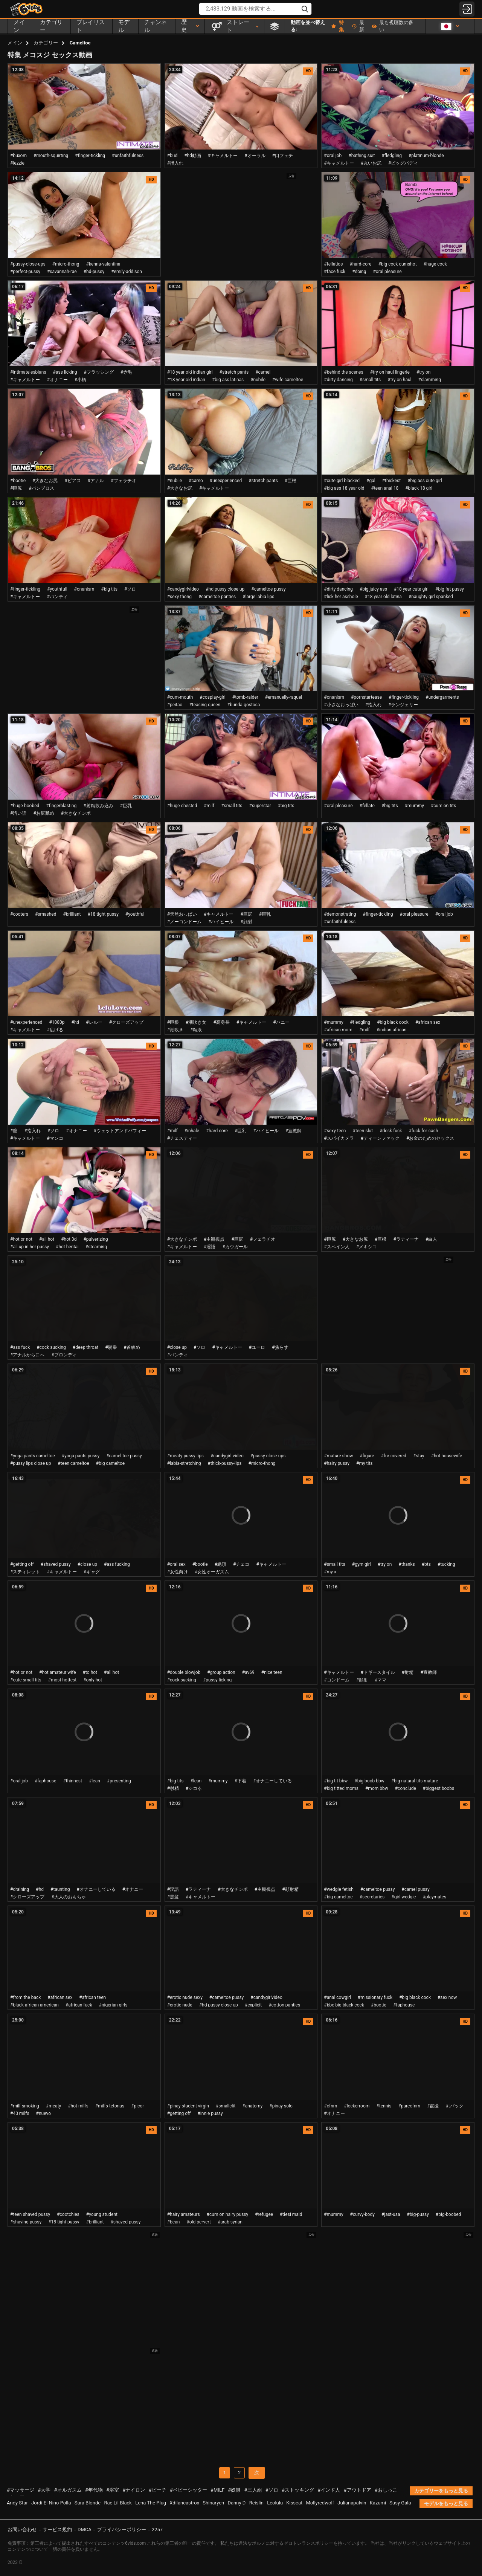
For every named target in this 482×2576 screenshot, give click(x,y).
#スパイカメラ (339, 1138)
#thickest (391, 480)
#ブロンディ (63, 1354)
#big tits (109, 589)
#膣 (13, 1130)
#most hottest (62, 1680)
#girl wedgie (403, 1897)
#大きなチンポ (76, 813)
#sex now (447, 1997)
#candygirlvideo (183, 589)
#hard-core (360, 264)
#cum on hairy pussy (228, 2214)
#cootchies (68, 2214)
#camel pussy (415, 1889)
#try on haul (399, 379)
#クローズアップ (126, 1022)
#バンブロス (41, 488)
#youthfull (57, 589)
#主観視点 (214, 1239)
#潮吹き (175, 1029)
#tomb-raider (245, 697)
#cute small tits (25, 1680)
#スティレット (25, 1571)
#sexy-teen (335, 1130)
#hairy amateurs (183, 2214)
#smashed (45, 914)
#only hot (92, 1680)
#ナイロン (133, 2490)
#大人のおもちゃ (68, 1897)
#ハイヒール (220, 921)
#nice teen (271, 1672)
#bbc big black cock (344, 2005)
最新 (357, 26)
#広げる (55, 1029)
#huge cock (435, 264)
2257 (157, 2529)
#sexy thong (179, 596)
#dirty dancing (338, 379)
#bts (426, 1564)
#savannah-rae (62, 271)
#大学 (44, 2490)
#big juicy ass (373, 589)
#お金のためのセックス (430, 1138)
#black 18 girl (418, 488)
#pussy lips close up (30, 1463)
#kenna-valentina (103, 264)
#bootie (18, 480)
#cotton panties (284, 2005)
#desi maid (291, 2214)
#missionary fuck (375, 1997)
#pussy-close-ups (28, 264)
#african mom (338, 1029)
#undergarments (442, 697)
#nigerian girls (113, 2005)
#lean (94, 1781)
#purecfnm (409, 2106)
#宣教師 (293, 1130)
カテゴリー (46, 43)
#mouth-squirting (51, 155)
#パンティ (57, 596)
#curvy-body (362, 2214)
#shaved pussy (56, 1564)
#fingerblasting (61, 805)
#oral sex (176, 1564)
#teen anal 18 (385, 488)
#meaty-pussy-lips (185, 1455)
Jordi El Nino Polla (51, 2503)
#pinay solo (281, 2106)
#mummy (414, 805)
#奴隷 (234, 2490)
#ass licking (65, 372)
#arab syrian (230, 2222)
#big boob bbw (369, 1781)
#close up (177, 1347)
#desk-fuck (391, 1130)
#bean (173, 2222)
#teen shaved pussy (30, 2214)
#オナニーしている (272, 1781)
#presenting (119, 1781)
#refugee (264, 2214)
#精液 (196, 1029)
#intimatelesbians (28, 372)
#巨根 (290, 480)
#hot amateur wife (57, 1672)
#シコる (194, 1788)
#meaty (53, 2106)
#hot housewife (446, 1455)
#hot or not (21, 1239)
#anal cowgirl (337, 1997)
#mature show (338, 1455)
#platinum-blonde (426, 155)
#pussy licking (217, 1680)
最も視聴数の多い (392, 26)
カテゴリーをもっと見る (441, 2491)
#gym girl (361, 1564)
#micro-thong (65, 264)
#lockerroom (356, 2106)
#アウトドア (357, 2490)
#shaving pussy (25, 2222)
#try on (423, 372)
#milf (209, 805)
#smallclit (226, 2106)
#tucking (446, 1564)
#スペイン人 (336, 1246)
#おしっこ (386, 2490)
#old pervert (198, 2222)
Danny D (237, 2503)
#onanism (84, 589)
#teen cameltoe (73, 1463)
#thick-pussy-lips (225, 1463)
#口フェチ (282, 155)
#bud (172, 155)
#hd (75, 1022)
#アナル (96, 480)
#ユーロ (257, 1347)
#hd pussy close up (225, 589)
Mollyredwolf (320, 2503)
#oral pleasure (387, 271)
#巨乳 (126, 805)
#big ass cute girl (424, 480)
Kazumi (378, 2503)
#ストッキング (298, 2490)
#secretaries (372, 1897)
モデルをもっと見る (446, 2503)
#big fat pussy (449, 589)
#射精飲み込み (98, 805)
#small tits (370, 379)
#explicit (253, 2005)
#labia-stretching (184, 1463)
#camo (196, 480)
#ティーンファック (380, 1138)
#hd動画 (192, 155)
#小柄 (80, 379)
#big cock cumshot (397, 264)
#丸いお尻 (371, 163)
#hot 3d (68, 1239)
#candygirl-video (227, 1455)
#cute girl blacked (342, 480)
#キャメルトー (223, 155)
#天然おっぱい (182, 914)
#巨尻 (16, 488)
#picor (137, 2106)
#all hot (46, 1239)
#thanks (406, 1564)
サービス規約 (57, 2529)
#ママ (380, 1680)
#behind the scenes (343, 372)
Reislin (256, 2503)
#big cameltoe (110, 1463)
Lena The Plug (150, 2503)
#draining (19, 1889)
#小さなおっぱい (341, 704)
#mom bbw (376, 1788)
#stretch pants (234, 372)
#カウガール (234, 1246)
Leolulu (275, 2503)
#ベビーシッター (188, 2490)
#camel (262, 372)
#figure (367, 1455)
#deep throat (85, 1347)
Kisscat (294, 2503)
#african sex (427, 1022)
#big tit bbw (336, 1781)
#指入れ (175, 163)
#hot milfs (78, 2106)
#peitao (175, 704)
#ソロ (130, 589)
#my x (330, 1571)
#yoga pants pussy (80, 1455)
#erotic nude (179, 2005)
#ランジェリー (403, 704)
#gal (370, 480)
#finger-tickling (90, 155)
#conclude (405, 1788)
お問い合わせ (22, 2529)
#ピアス (72, 480)
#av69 (248, 1672)
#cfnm (330, 2106)
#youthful (135, 914)
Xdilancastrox (184, 2503)
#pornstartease (366, 697)
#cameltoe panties (217, 596)
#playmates (434, 1897)
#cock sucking (51, 1347)
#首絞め (132, 1347)
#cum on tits (443, 805)
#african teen (92, 1997)
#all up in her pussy (29, 1246)
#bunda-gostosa (243, 704)
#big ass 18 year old (344, 488)
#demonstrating (340, 914)
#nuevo (43, 2113)
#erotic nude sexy (185, 1997)
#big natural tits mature (414, 1781)
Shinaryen (213, 2503)
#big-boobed (448, 2214)
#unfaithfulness (127, 155)
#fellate (367, 805)
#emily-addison (126, 271)
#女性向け (177, 1571)
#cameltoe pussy (268, 589)
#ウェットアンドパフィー (120, 1130)
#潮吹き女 (196, 1022)
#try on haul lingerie (390, 372)
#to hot (90, 1672)
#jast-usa (390, 2214)
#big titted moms (341, 1788)
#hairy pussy (336, 1463)
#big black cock (393, 1022)
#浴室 (112, 2490)
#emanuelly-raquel (283, 697)
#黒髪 (173, 1897)
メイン (15, 43)
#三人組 (253, 2490)
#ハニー (281, 1022)
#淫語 (209, 1246)
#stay (418, 1455)
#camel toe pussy (124, 1455)
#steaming (96, 1246)
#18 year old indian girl (190, 372)
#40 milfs (19, 2113)
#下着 (240, 1781)
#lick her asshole (341, 596)
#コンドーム (336, 1680)
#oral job (333, 155)
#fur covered (393, 1455)
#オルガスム (68, 2490)
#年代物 (94, 2490)
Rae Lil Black (117, 2503)
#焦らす (280, 1347)
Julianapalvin (351, 2503)
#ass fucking (117, 1564)
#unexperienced (226, 480)
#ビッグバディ (403, 163)
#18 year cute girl (411, 589)
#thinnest (72, 1781)
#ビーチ (157, 2490)
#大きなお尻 (45, 480)
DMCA (85, 2529)
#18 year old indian (186, 379)
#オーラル (254, 155)
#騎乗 (111, 1347)
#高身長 (221, 1022)
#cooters (19, 914)
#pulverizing (95, 1239)
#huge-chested (182, 805)
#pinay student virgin (188, 2106)
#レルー (94, 1022)
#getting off (22, 1564)
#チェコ (241, 1564)
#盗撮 (433, 2106)
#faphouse (45, 1781)
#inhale (192, 1130)
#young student (101, 2214)
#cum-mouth (180, 697)
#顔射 (246, 921)
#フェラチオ (123, 480)
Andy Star (17, 2503)
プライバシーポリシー (121, 2529)
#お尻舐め (43, 813)
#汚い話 (18, 813)
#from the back (25, 1997)
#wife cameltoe (287, 379)
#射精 (407, 1672)
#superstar (260, 805)
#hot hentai (67, 1246)
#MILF (217, 2490)
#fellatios (333, 264)
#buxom (18, 155)
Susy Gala (400, 2503)
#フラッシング (98, 372)
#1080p (56, 1022)
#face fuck (334, 271)
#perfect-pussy (25, 271)
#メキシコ (366, 1246)
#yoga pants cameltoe (32, 1455)
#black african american (34, 2005)
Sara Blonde (88, 2503)
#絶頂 (220, 1564)
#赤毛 (126, 372)
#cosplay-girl (212, 697)
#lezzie (17, 163)
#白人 (431, 1239)
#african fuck (79, 2005)
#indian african (392, 1029)
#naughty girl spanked (431, 596)
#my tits (364, 1463)
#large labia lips (258, 596)
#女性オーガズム (212, 1571)
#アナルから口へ (27, 1354)
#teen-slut (363, 1130)
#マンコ (55, 1138)
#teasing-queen (204, 704)
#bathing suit (361, 155)
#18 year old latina (383, 596)
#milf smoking (24, 2106)
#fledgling (391, 155)
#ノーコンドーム (184, 921)
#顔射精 (290, 1889)
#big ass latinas (228, 379)
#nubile (257, 379)
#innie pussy (210, 2113)
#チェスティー (182, 1138)
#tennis (383, 2106)
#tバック (454, 2106)
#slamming (429, 379)
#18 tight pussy (102, 914)
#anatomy (252, 2106)
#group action (221, 1672)
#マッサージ (20, 2490)
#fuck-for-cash (423, 1130)
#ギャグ (92, 1571)
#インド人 (328, 2490)
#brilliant (72, 914)
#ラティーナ (406, 1239)
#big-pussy (418, 2214)
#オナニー (57, 379)
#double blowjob (184, 1672)
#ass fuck (20, 1347)
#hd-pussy (94, 271)
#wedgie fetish (339, 1889)
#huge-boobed (24, 805)
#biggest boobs (438, 1788)
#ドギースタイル (378, 1672)
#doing (359, 271)
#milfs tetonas (109, 2106)
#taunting (60, 1889)
